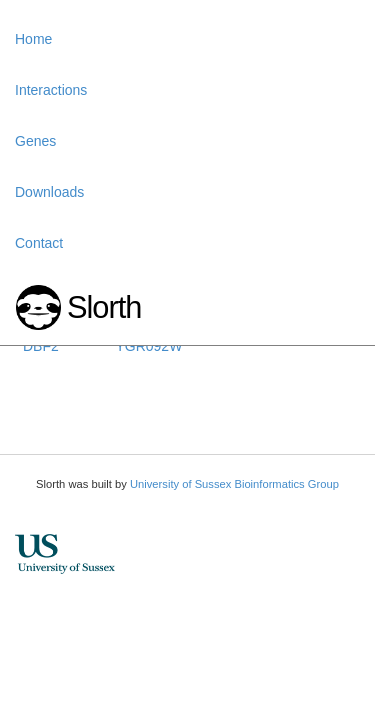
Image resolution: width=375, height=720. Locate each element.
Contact (39, 243)
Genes (35, 141)
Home (33, 39)
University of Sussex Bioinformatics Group (234, 484)
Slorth (104, 307)
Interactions (51, 90)
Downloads (49, 192)
